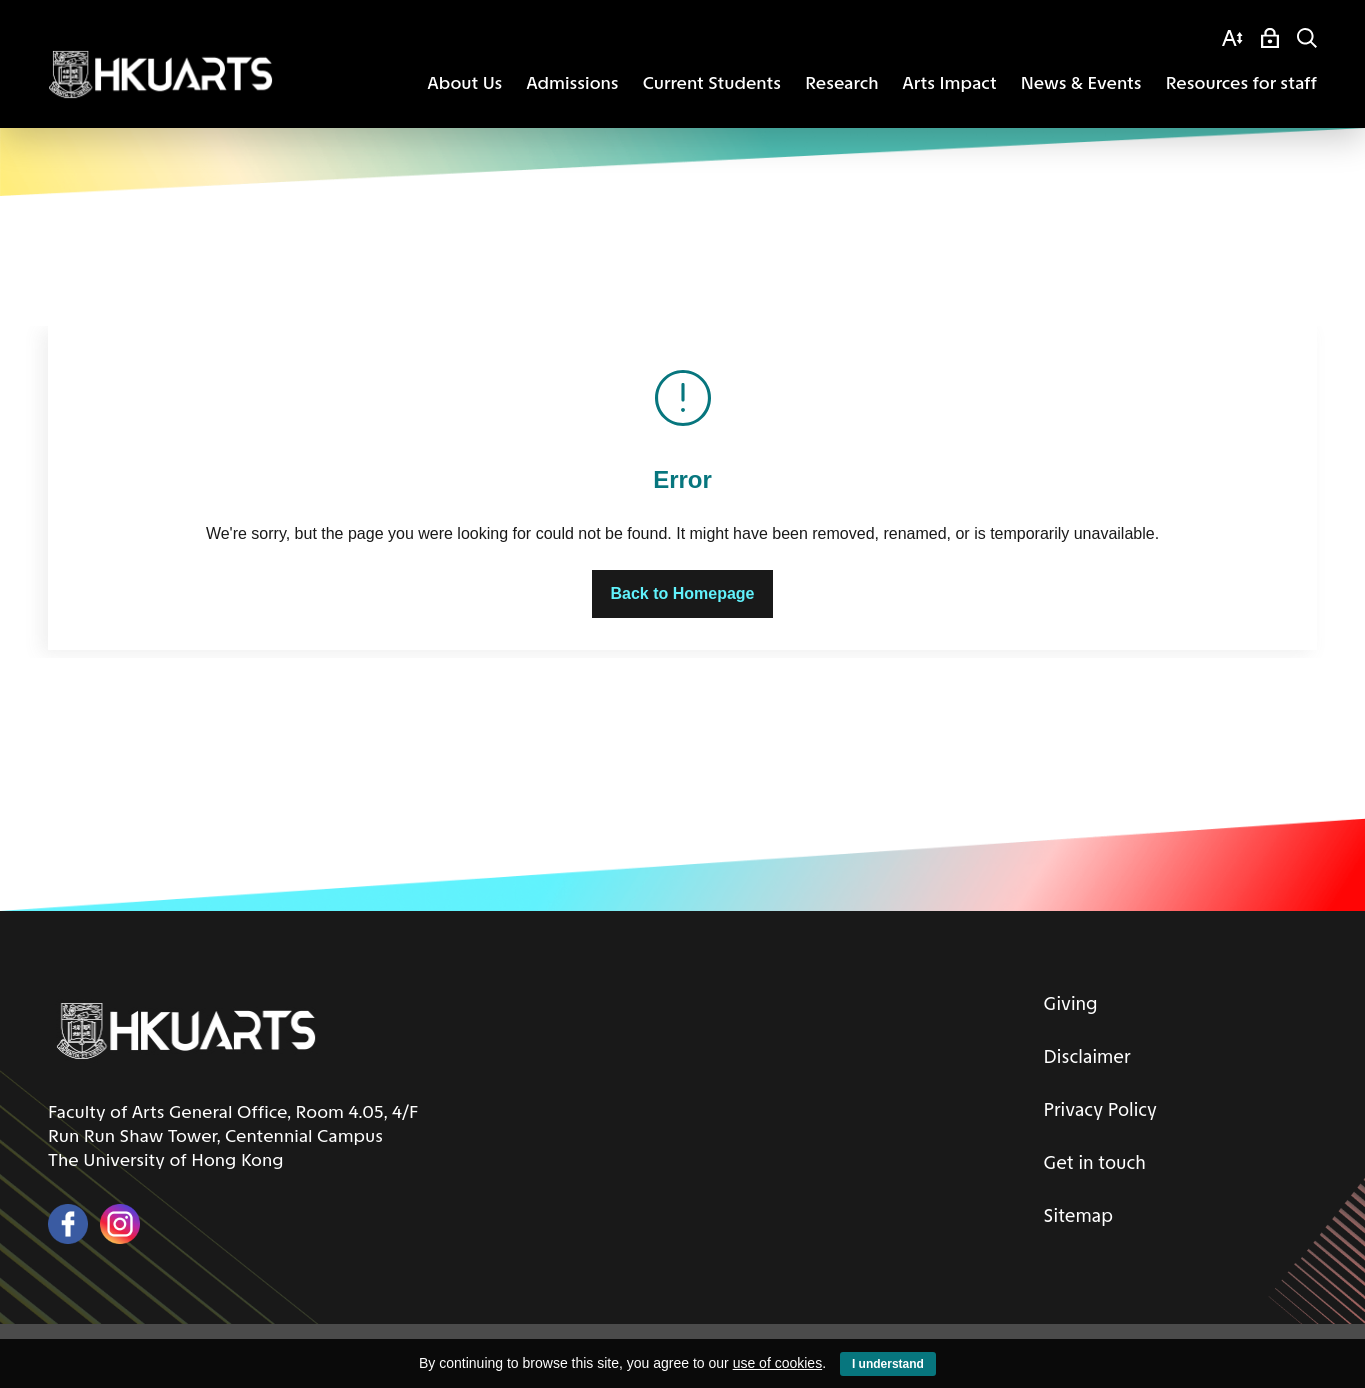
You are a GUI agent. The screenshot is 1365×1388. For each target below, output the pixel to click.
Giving (1063, 1003)
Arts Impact (950, 83)
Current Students (712, 83)
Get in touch (1089, 1159)
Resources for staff (1241, 83)
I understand (888, 1364)
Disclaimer (1081, 1055)
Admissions (572, 83)
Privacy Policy (1095, 1107)
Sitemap (1071, 1211)
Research (841, 83)
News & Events (1081, 83)
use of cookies (778, 1363)
